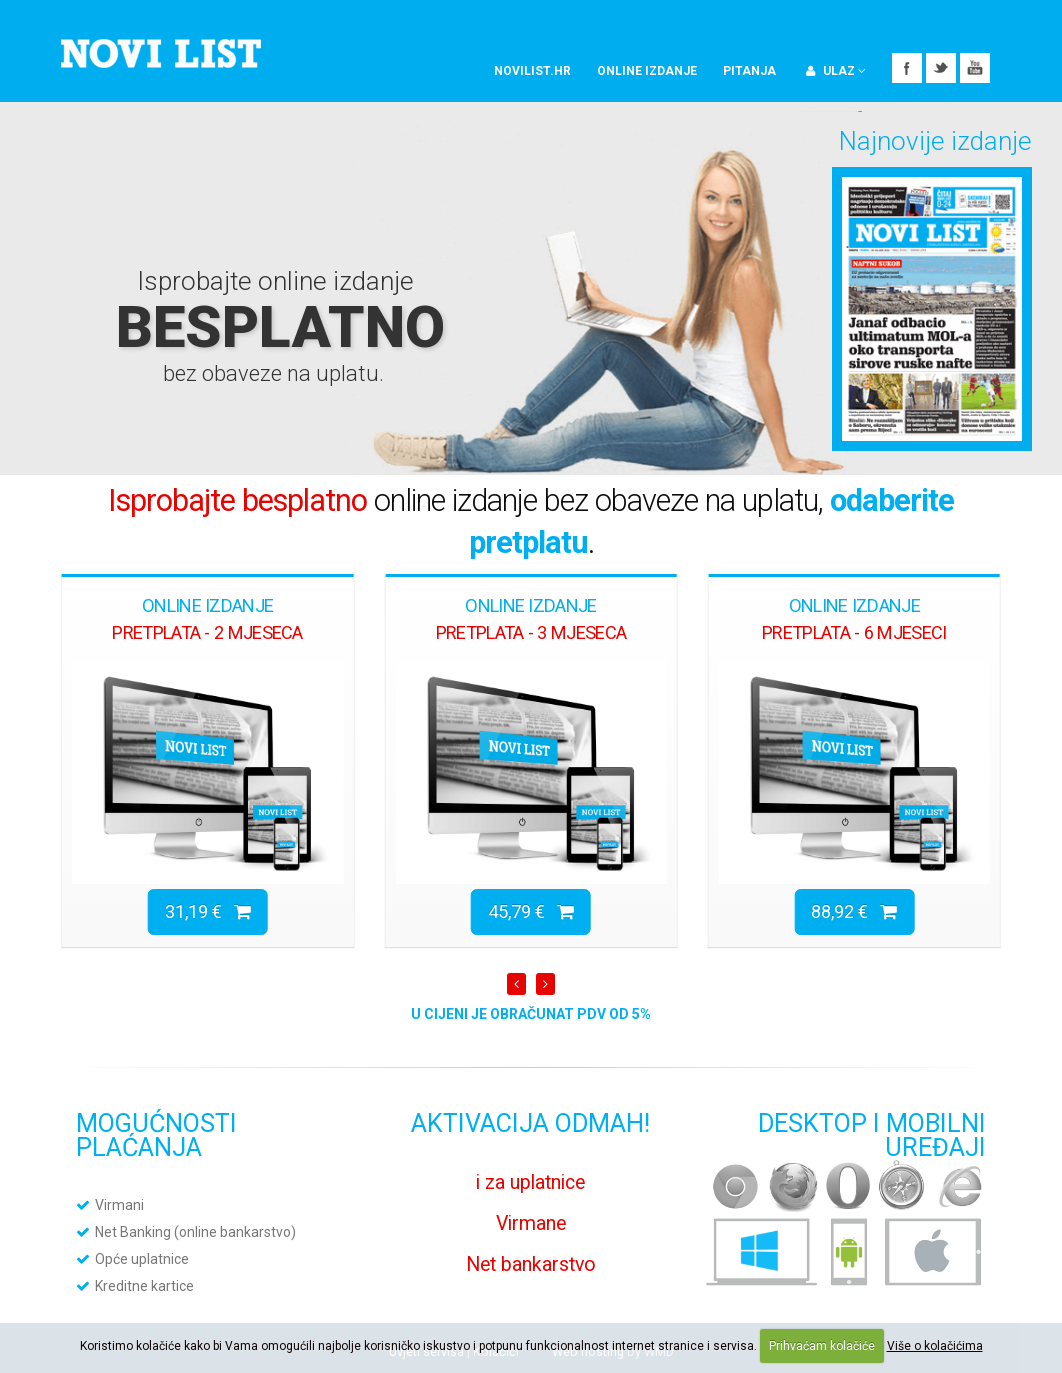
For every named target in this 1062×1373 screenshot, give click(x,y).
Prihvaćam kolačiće (822, 1346)
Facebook (907, 68)
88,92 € (854, 911)
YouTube (975, 68)
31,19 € (208, 911)
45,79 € (531, 911)
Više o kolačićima (935, 1346)
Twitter (941, 68)
